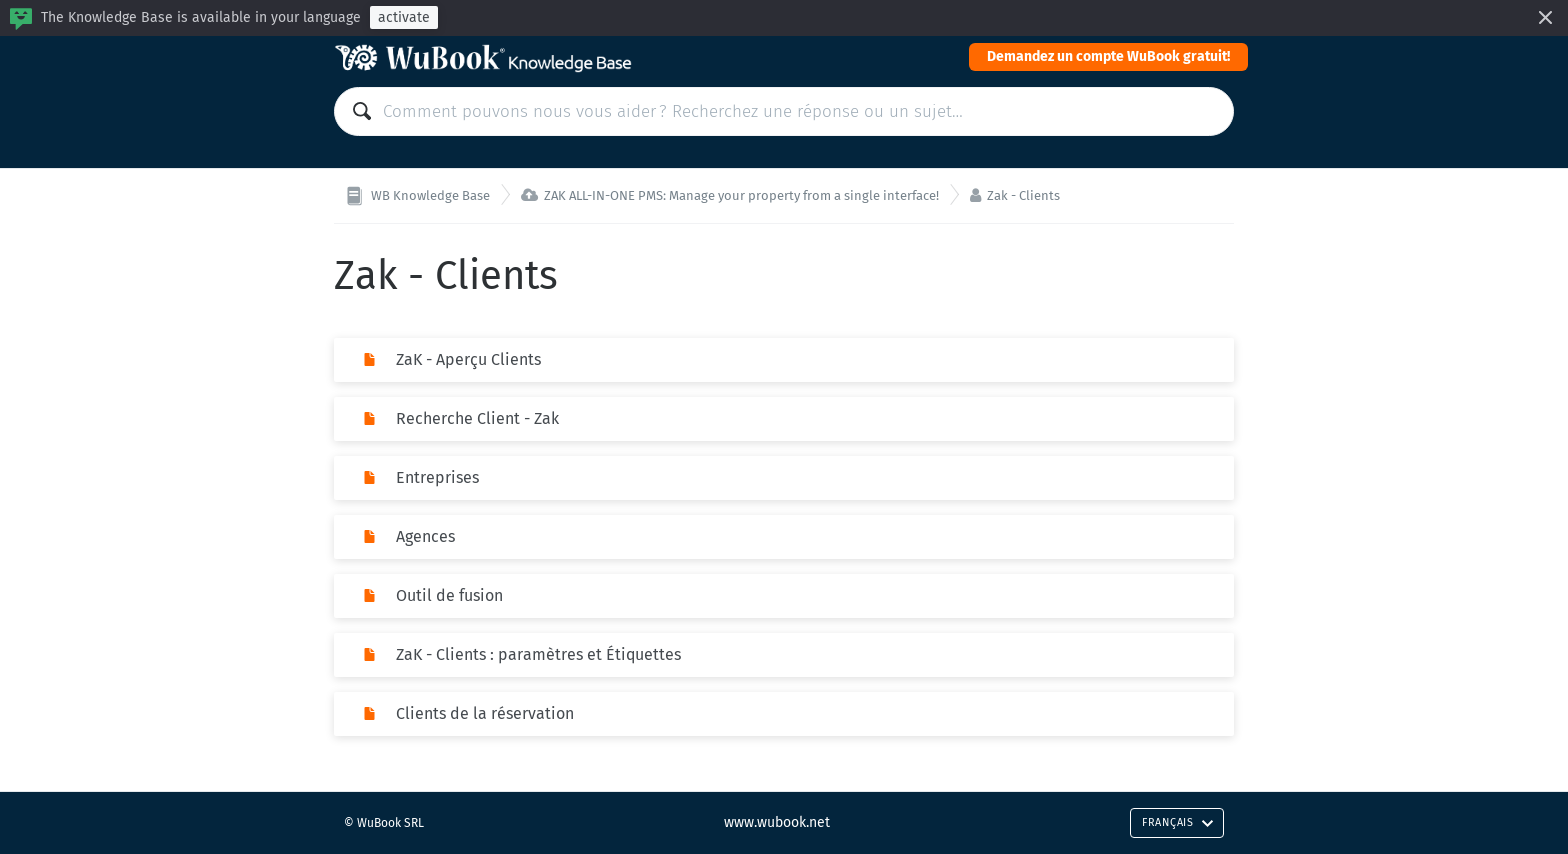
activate (404, 17)
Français (1178, 822)
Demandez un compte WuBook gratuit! (1108, 56)
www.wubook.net (777, 822)
